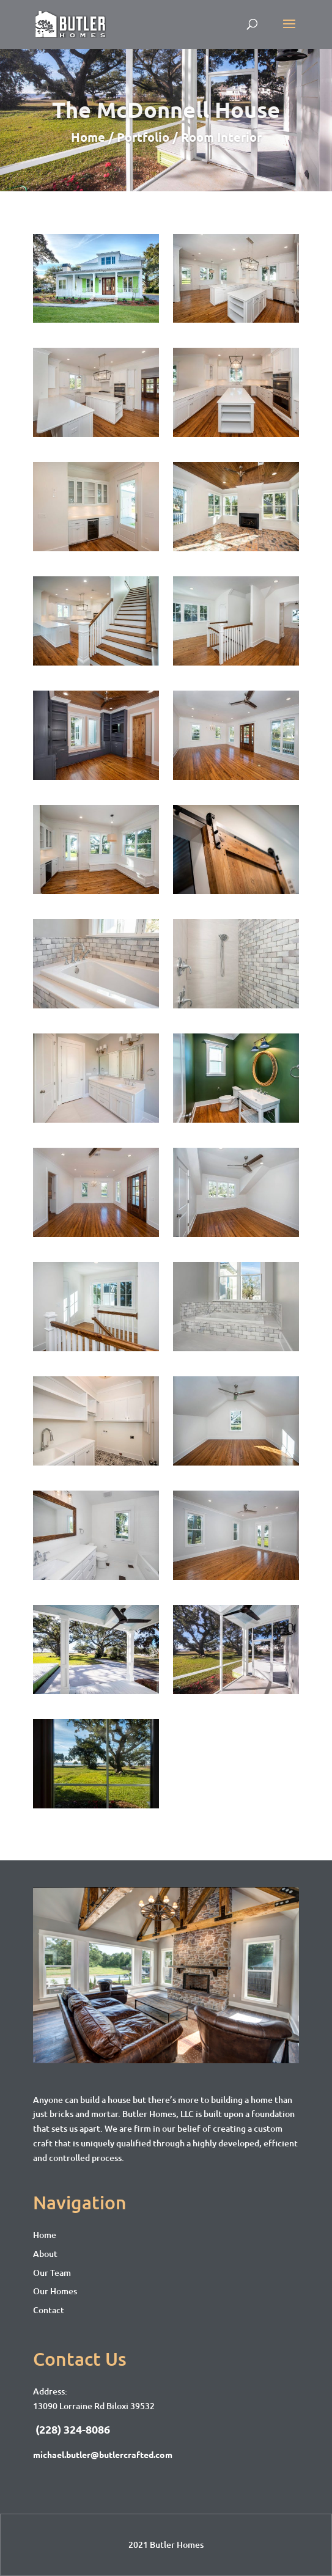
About (45, 2253)
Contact (48, 2310)
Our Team (52, 2272)
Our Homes (55, 2291)
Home (44, 2234)
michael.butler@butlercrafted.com (102, 2454)
